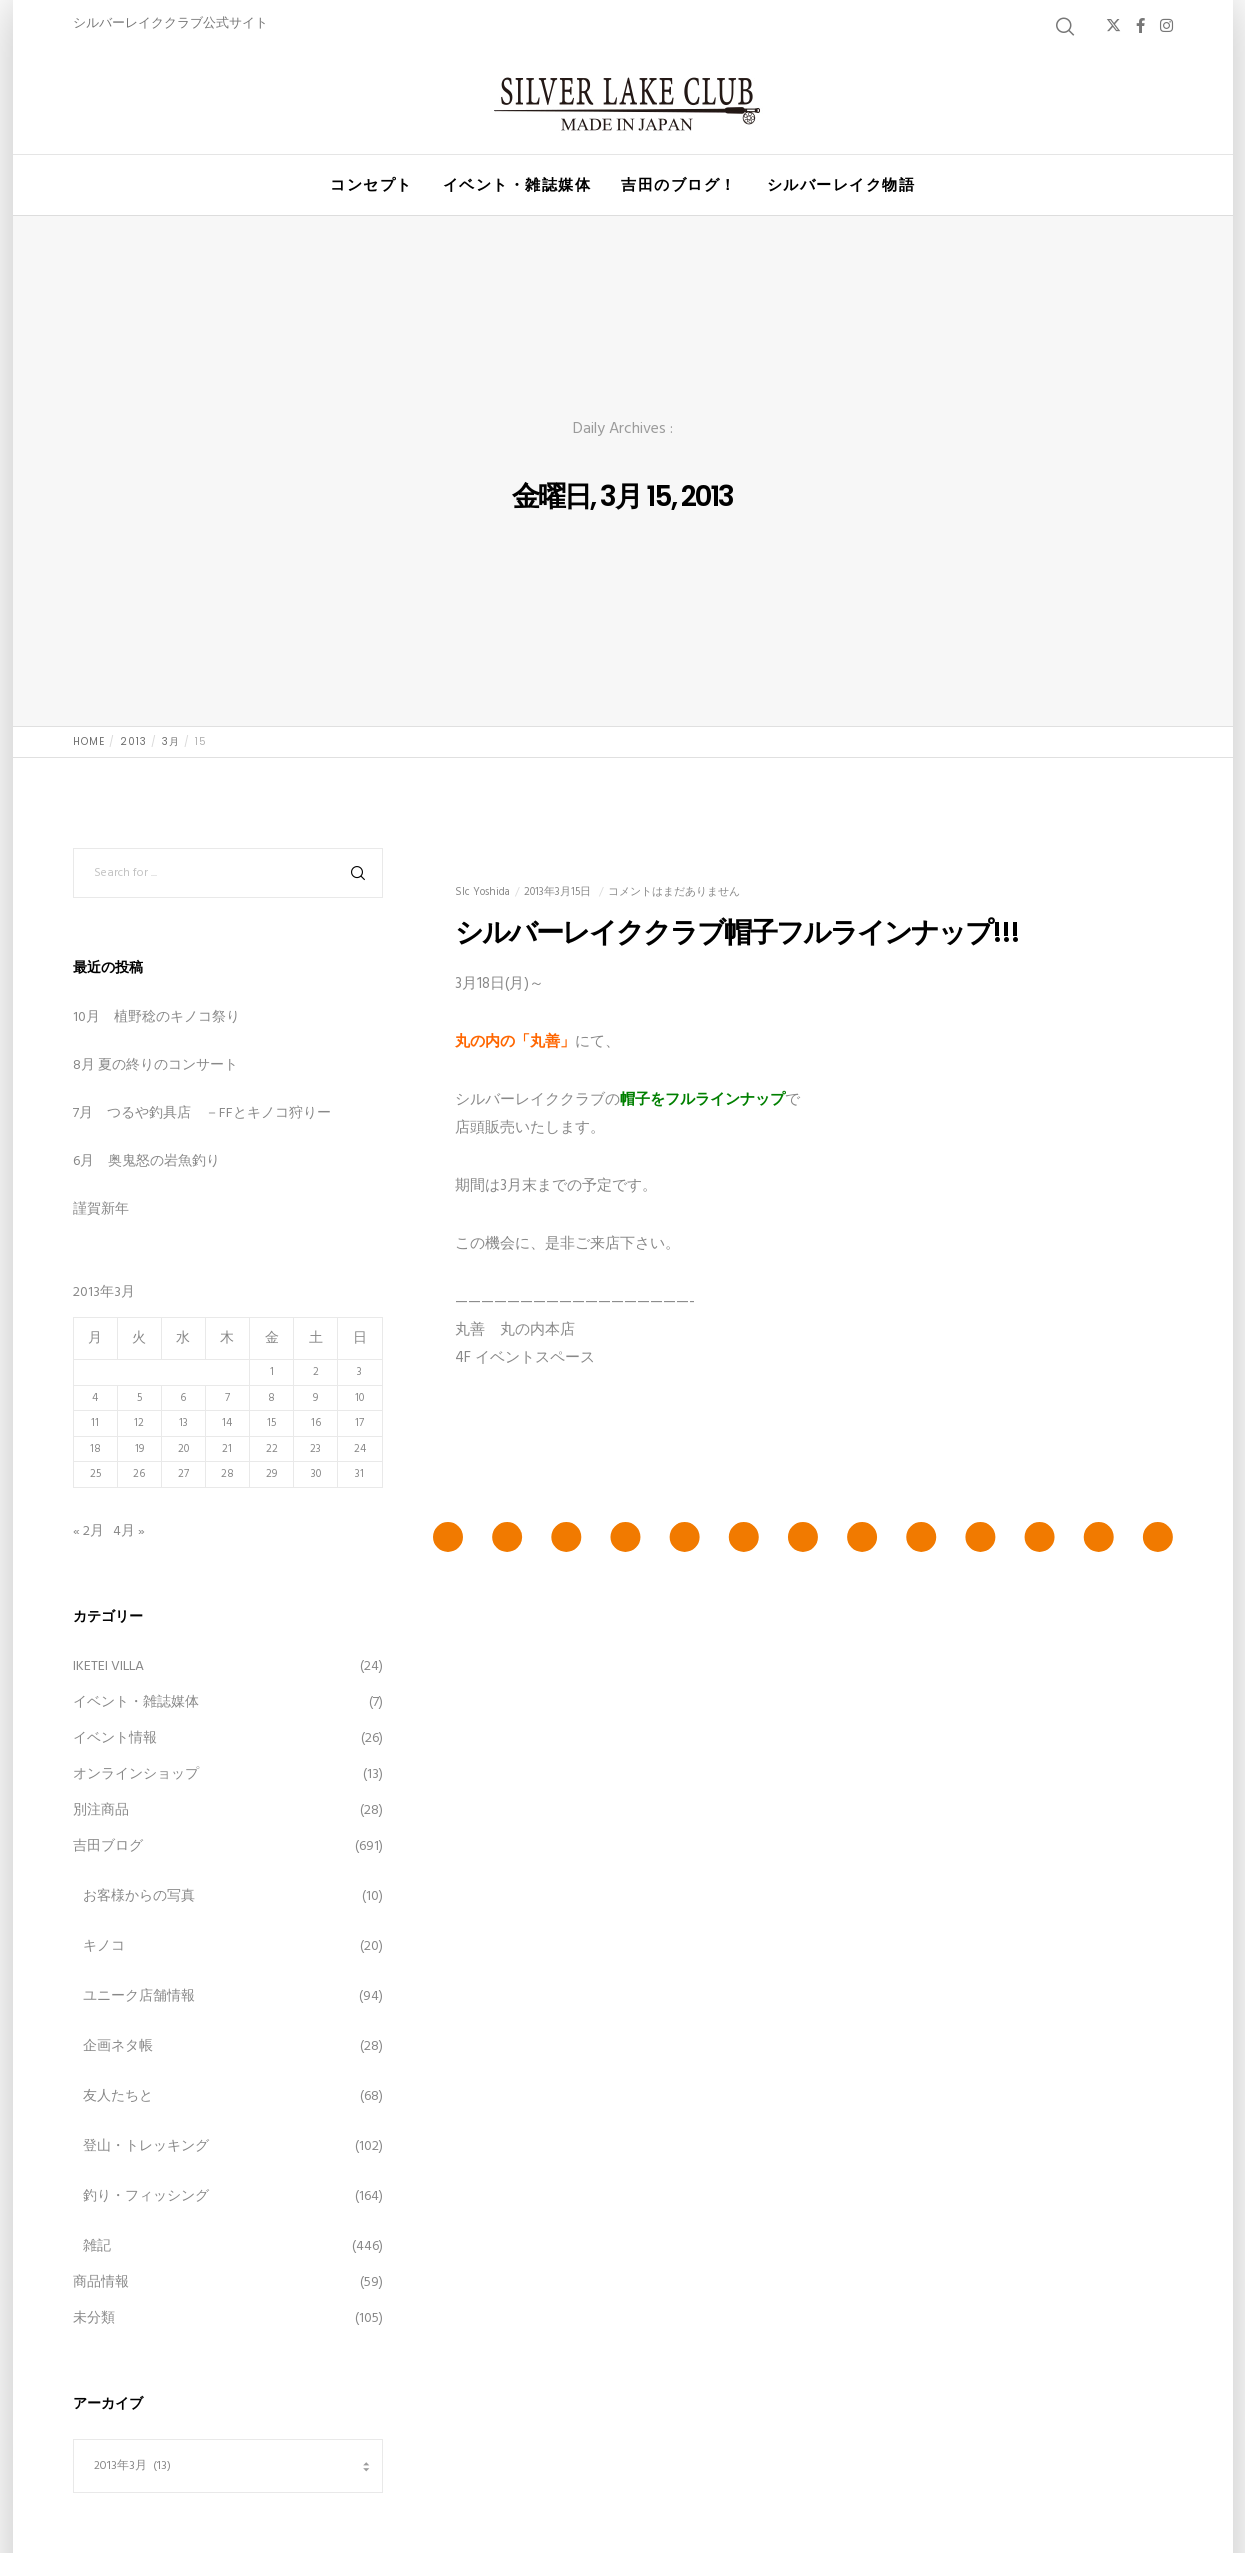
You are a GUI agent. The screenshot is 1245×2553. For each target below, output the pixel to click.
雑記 (97, 2246)
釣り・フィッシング (146, 2196)
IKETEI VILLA (108, 1666)
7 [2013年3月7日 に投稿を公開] (227, 1398)
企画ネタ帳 (118, 2046)
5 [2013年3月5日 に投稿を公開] (139, 1398)
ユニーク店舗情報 (139, 1996)
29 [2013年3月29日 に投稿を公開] (271, 1474)
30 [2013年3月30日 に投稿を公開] (316, 1474)
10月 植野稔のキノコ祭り (156, 1017)
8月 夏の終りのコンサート (155, 1065)
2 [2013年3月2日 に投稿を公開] (316, 1372)
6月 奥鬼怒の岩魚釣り (146, 1161)
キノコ (104, 1946)
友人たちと (118, 2096)
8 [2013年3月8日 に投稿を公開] (271, 1398)
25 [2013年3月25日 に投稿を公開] (95, 1474)
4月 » (129, 1531)
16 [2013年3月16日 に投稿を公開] (316, 1423)
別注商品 (101, 1810)
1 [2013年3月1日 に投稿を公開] (272, 1372)
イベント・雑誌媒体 (136, 1702)
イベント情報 (115, 1738)
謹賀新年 (101, 1209)
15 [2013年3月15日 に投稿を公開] (271, 1423)
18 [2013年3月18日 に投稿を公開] (95, 1449)
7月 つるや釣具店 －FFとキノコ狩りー (202, 1113)
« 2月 (88, 1531)
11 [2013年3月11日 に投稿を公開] (95, 1423)
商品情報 (101, 2282)
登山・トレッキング (146, 2146)
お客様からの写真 (139, 1896)
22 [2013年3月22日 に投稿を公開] (272, 1449)
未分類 (94, 2318)
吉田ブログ (108, 1846)
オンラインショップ (136, 1774)
